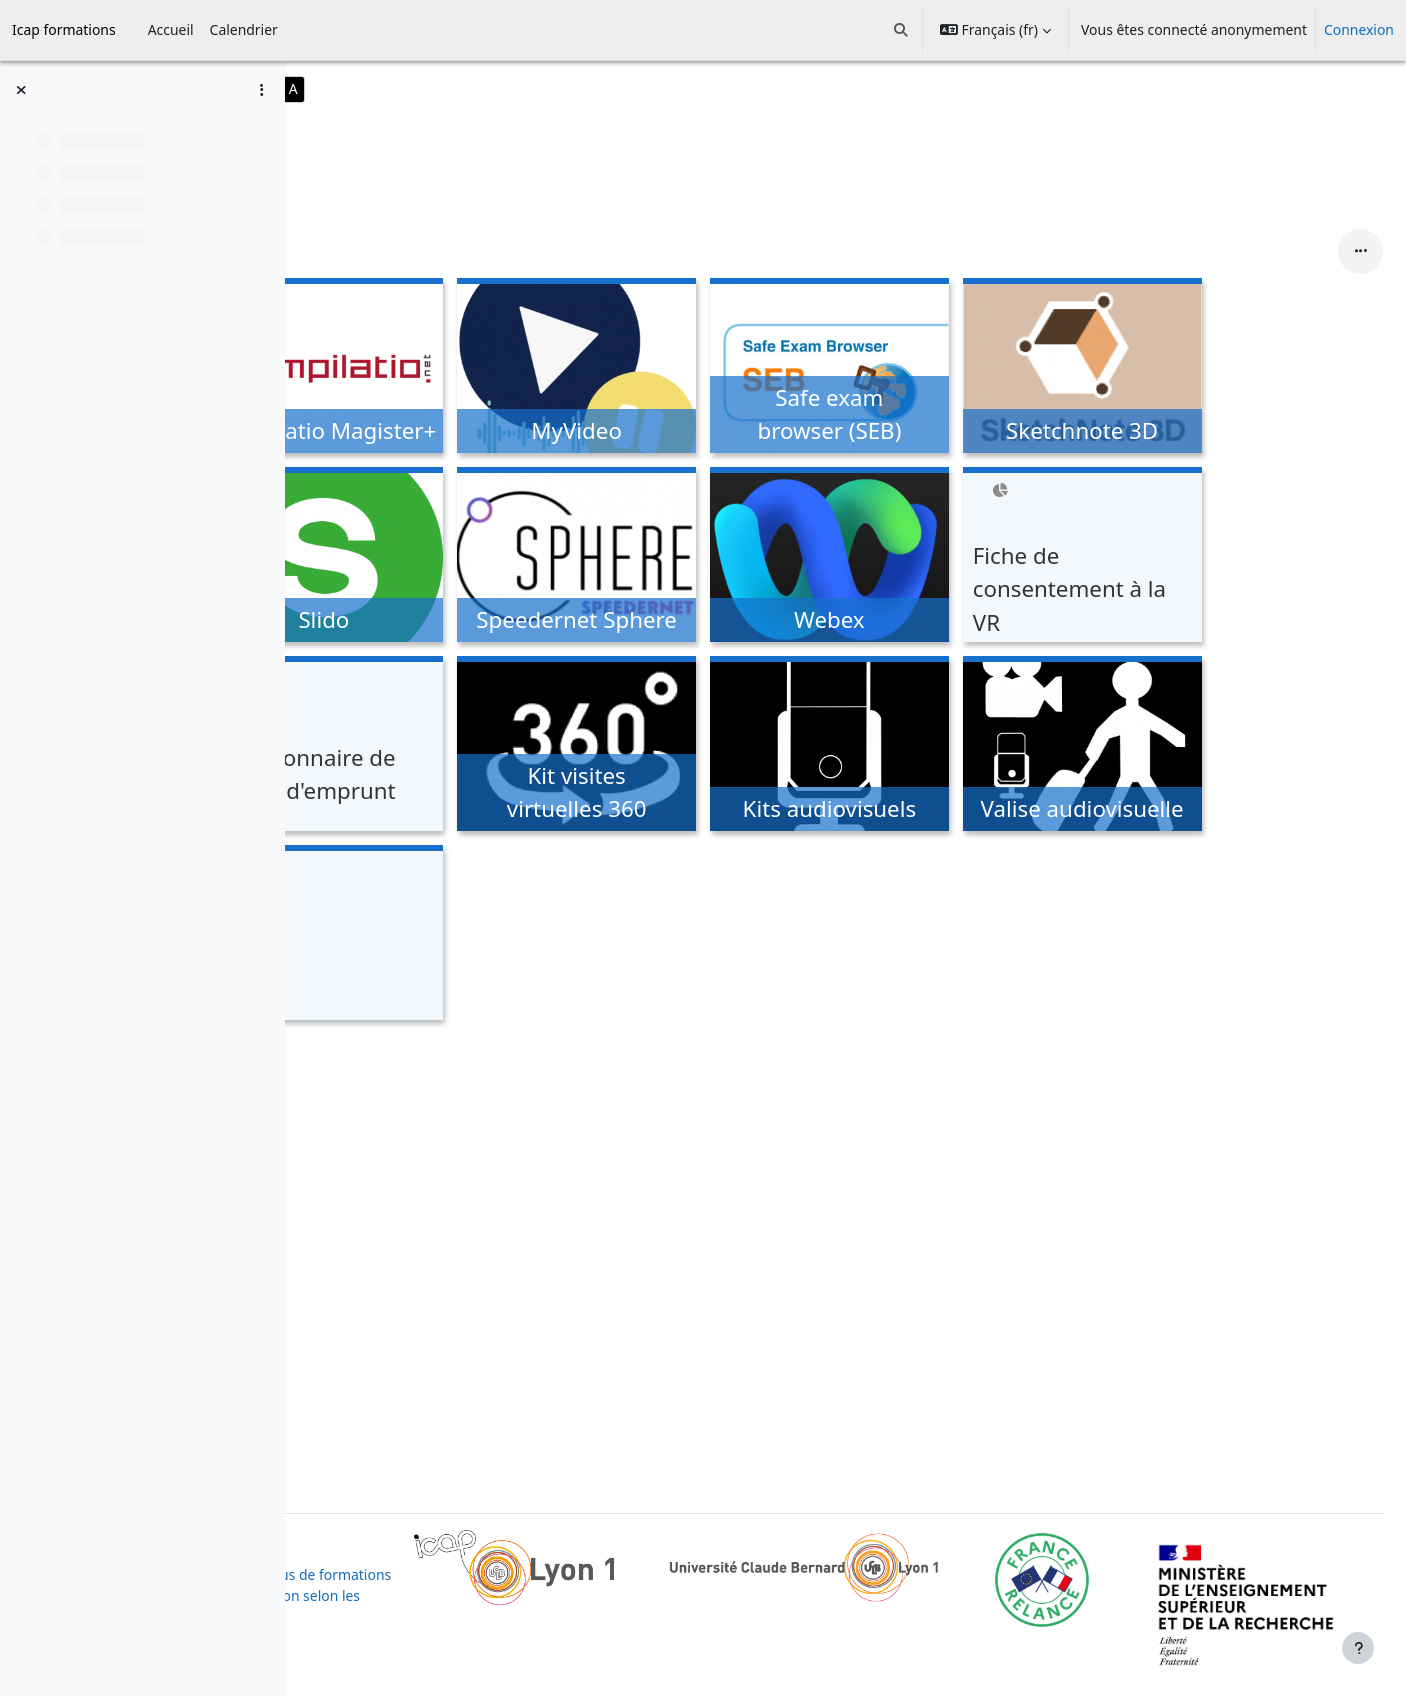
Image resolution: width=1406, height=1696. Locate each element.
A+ (456, 88)
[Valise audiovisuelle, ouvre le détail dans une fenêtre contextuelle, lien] (1208, 746)
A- (399, 88)
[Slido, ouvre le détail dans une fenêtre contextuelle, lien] (450, 557)
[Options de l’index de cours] (261, 90)
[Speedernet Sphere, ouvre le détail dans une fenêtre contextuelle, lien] (703, 557)
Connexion (1359, 29)
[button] (901, 30)
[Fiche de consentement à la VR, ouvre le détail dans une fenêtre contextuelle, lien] (1208, 557)
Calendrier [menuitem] (244, 29)
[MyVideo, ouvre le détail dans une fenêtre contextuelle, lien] (703, 368)
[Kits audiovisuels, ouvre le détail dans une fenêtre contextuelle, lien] (956, 746)
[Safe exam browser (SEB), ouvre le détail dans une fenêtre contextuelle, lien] (956, 368)
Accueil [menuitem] (171, 29)
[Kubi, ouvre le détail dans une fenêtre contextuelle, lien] (450, 935)
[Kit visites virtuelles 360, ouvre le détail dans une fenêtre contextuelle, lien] (703, 746)
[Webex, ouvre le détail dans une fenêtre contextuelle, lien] (956, 557)
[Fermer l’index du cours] (21, 90)
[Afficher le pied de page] (1358, 1648)
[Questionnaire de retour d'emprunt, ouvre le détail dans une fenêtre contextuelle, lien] (450, 746)
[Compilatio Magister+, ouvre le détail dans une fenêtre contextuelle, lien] (450, 368)
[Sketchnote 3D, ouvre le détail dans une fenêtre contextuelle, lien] (1208, 368)
